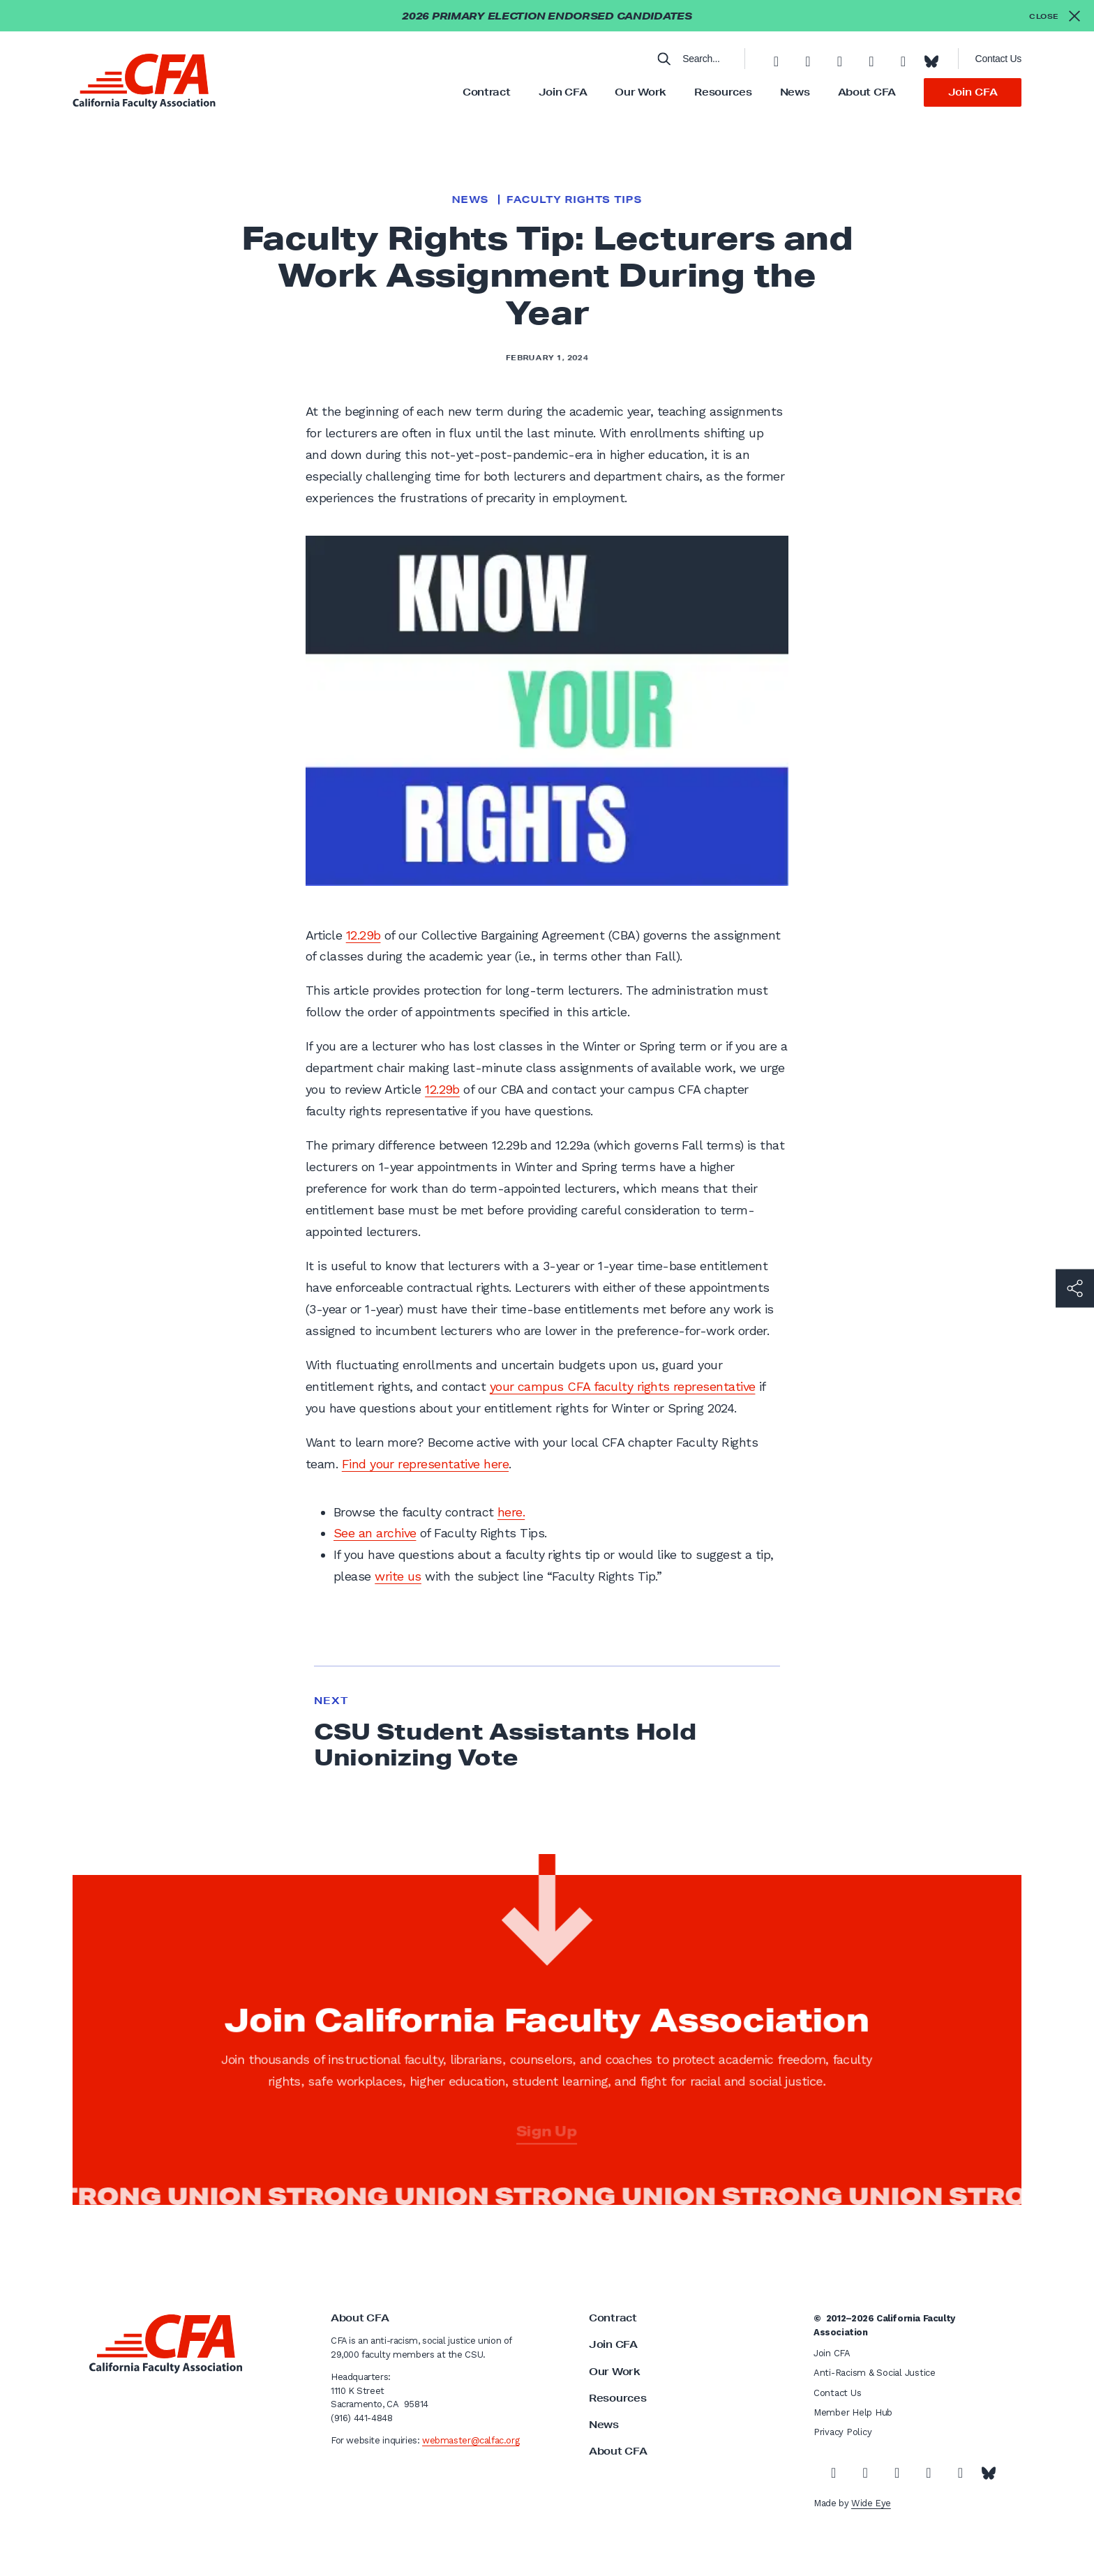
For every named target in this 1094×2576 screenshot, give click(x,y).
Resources (722, 92)
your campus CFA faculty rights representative (623, 1386)
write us (398, 1576)
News (795, 92)
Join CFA (563, 92)
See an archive (375, 1533)
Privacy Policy (842, 2432)
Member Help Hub (853, 2412)
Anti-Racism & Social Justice (875, 2372)
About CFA (867, 92)
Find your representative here (425, 1463)
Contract (487, 92)
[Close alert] (1054, 15)
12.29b (363, 935)
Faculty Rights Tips (575, 199)
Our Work (640, 92)
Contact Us (998, 58)
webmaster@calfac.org (470, 2440)
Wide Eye (871, 2503)
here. (511, 1512)
